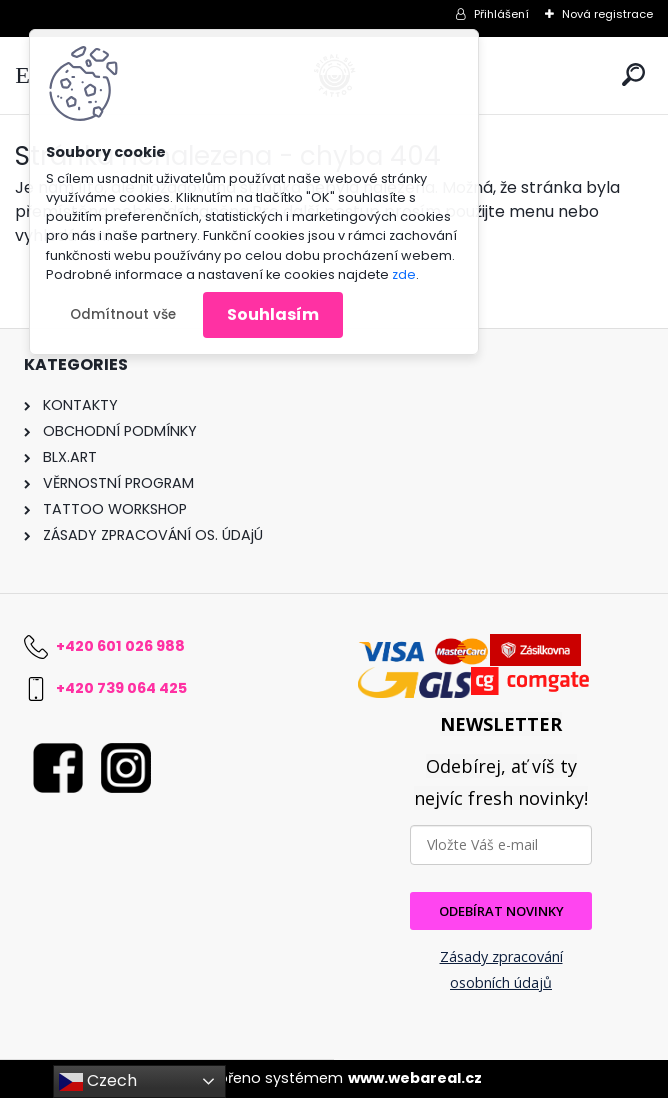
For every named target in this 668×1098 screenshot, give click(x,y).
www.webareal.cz (415, 1078)
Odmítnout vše (123, 314)
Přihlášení (501, 14)
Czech (98, 1081)
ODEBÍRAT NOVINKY (501, 911)
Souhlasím (273, 314)
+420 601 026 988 (120, 646)
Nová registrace (607, 14)
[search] (633, 74)
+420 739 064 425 (121, 688)
